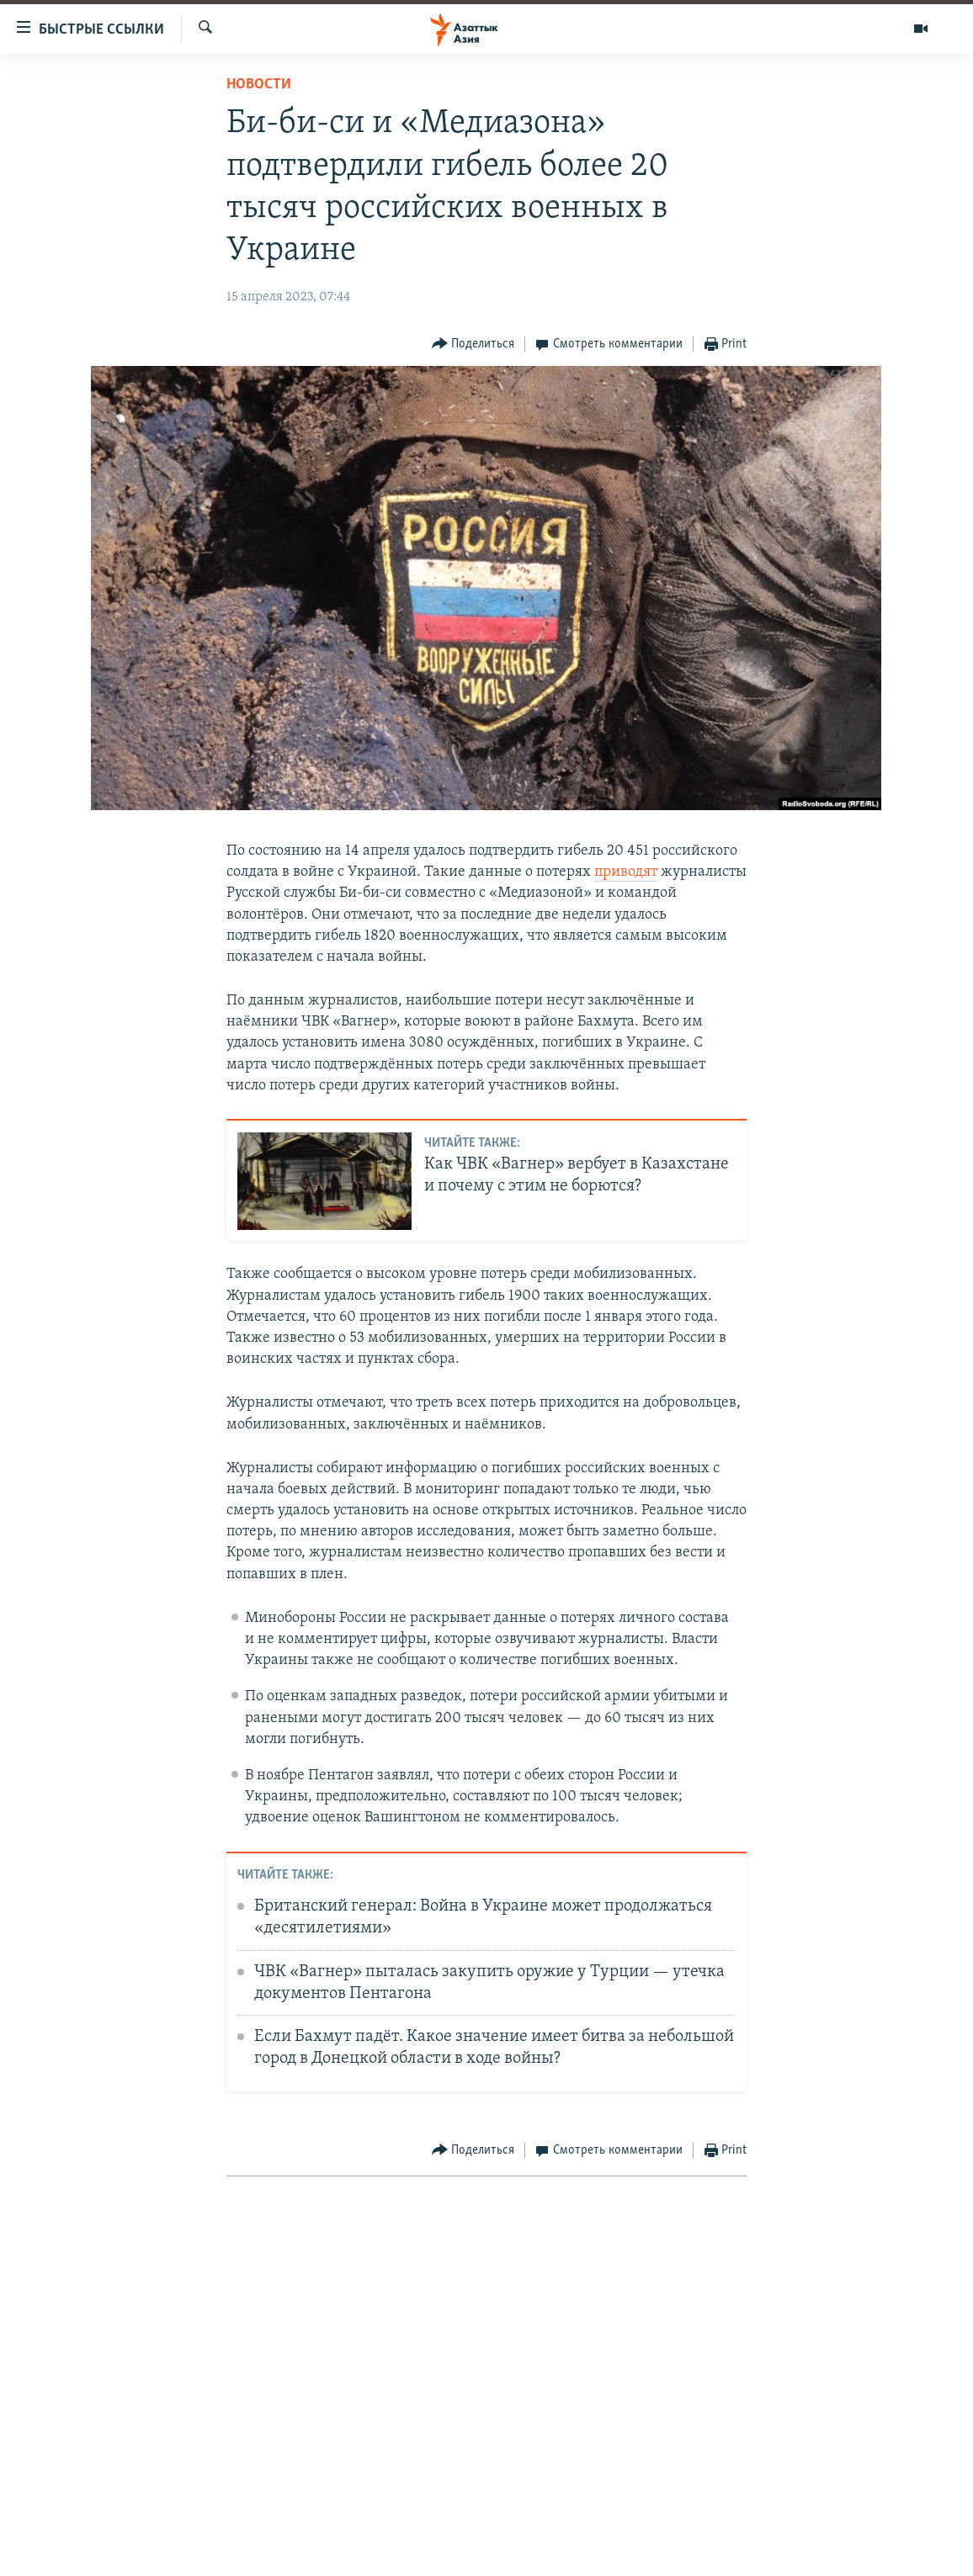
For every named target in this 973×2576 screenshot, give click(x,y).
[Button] (473, 344)
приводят (625, 872)
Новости (258, 85)
